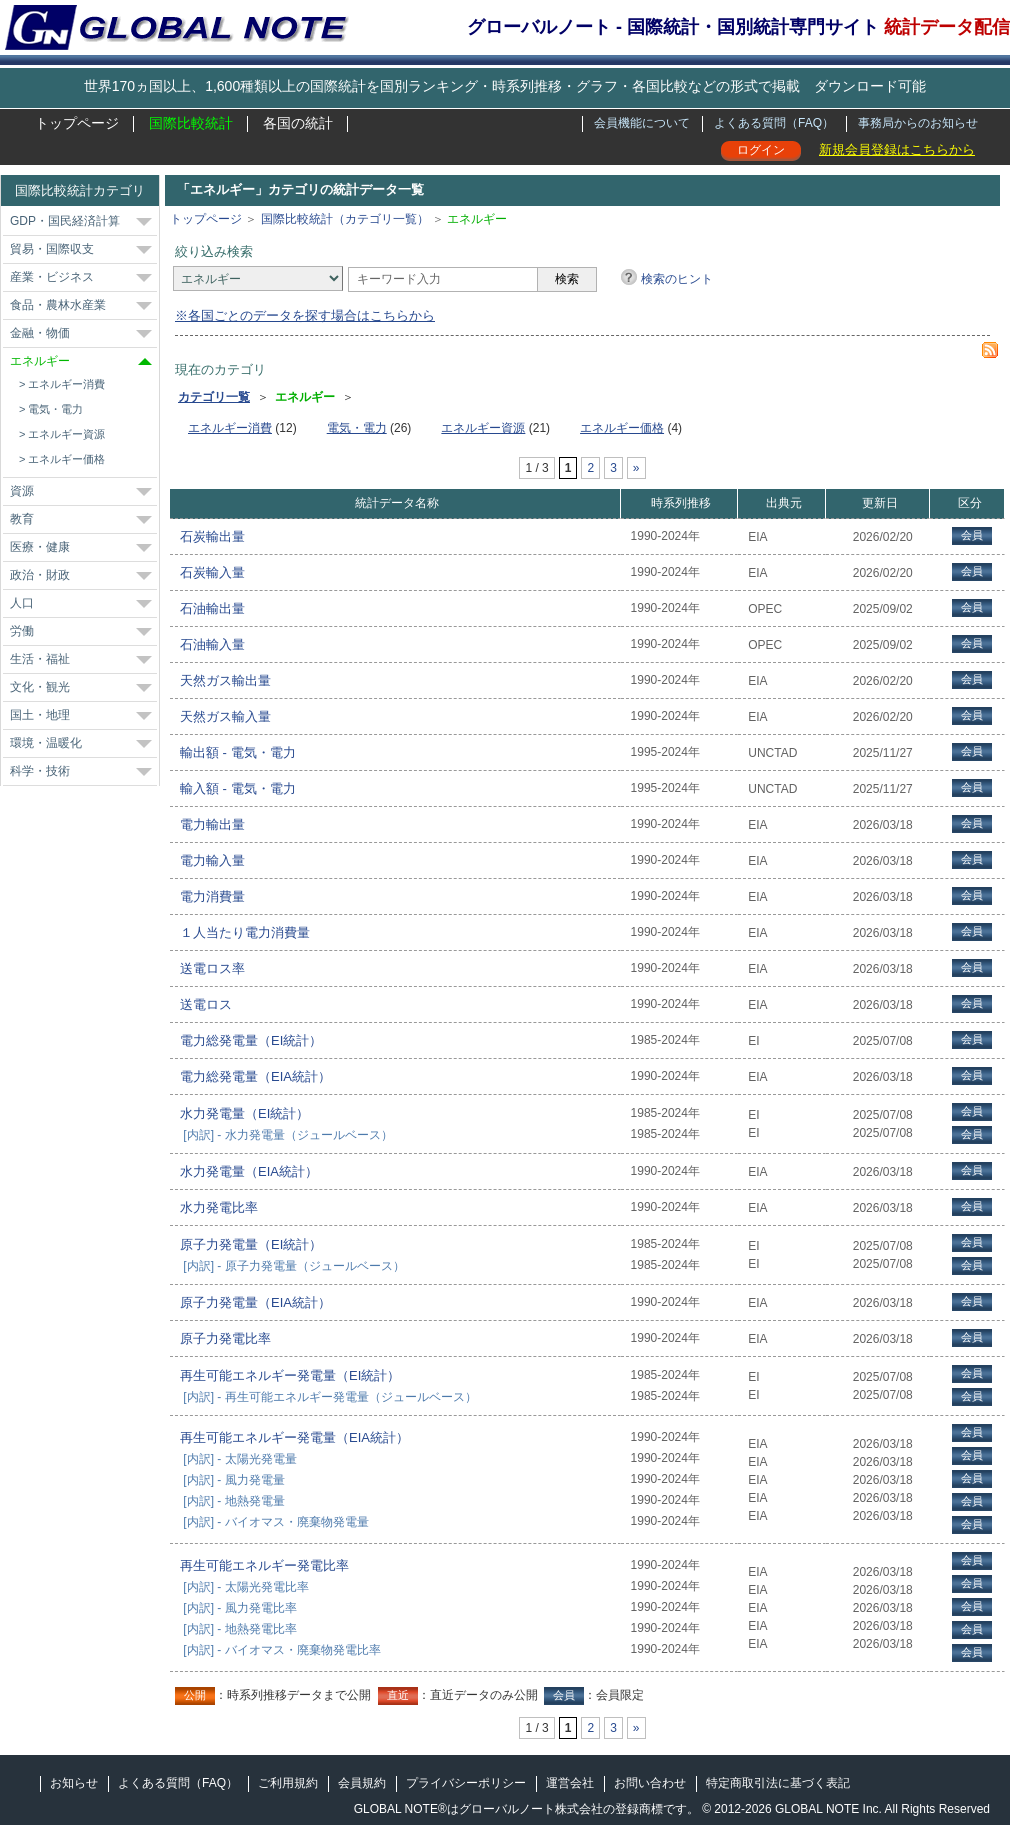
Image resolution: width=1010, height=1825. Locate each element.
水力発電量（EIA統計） (249, 1171)
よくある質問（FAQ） (774, 123)
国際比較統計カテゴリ (80, 190)
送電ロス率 (212, 968)
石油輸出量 (212, 608)
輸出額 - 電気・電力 (238, 752)
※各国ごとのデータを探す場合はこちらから (305, 315)
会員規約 (362, 1783)
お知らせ (74, 1783)
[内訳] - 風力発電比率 (239, 1608)
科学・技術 (40, 771)
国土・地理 (40, 715)
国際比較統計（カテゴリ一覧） (345, 219)
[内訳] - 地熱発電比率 (239, 1629)
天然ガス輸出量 (225, 680)
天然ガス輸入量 (225, 716)
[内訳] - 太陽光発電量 (239, 1459)
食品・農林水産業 (58, 305)
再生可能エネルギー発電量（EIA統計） (294, 1437)
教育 (22, 519)
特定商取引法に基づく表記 (778, 1783)
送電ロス (206, 1004)
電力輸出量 (212, 824)
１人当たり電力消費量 (245, 932)
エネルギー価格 (66, 459)
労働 (22, 631)
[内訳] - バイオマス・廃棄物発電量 (275, 1522)
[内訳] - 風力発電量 (233, 1480)
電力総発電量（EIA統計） (255, 1076)
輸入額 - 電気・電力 (238, 788)
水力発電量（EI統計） (244, 1113)
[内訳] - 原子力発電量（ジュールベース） (293, 1266)
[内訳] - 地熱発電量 (233, 1501)
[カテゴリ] (258, 278)
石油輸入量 (212, 644)
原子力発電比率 (225, 1338)
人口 (22, 603)
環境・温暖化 (46, 743)
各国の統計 (298, 123)
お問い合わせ (650, 1783)
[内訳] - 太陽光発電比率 (245, 1587)
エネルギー (40, 361)
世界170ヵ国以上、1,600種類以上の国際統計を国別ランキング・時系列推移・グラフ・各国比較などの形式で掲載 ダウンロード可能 (505, 86)
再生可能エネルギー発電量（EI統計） (290, 1375)
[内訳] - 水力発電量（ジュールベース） (287, 1135)
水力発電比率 (219, 1207)
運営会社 (570, 1783)
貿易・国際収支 (52, 249)
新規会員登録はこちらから (897, 149)
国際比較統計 (191, 123)
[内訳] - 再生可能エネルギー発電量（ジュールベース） (329, 1397)
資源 (22, 491)
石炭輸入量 (212, 572)
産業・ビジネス (52, 277)
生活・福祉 (40, 659)
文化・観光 (40, 687)
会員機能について (642, 123)
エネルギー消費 (66, 384)
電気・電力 (55, 409)
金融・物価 (40, 333)
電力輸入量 (212, 860)
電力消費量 (212, 896)
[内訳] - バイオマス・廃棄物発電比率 (281, 1650)
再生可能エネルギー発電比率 (264, 1565)
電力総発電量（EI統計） (251, 1040)
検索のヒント (677, 279)
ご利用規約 (288, 1783)
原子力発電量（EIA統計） (255, 1302)
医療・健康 (40, 547)
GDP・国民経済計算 (65, 221)
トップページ (77, 123)
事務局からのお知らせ (918, 123)
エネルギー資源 (66, 434)
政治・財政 (40, 575)
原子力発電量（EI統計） (251, 1244)
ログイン (761, 150)
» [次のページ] (636, 468)
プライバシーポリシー (466, 1783)
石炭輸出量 (212, 536)
